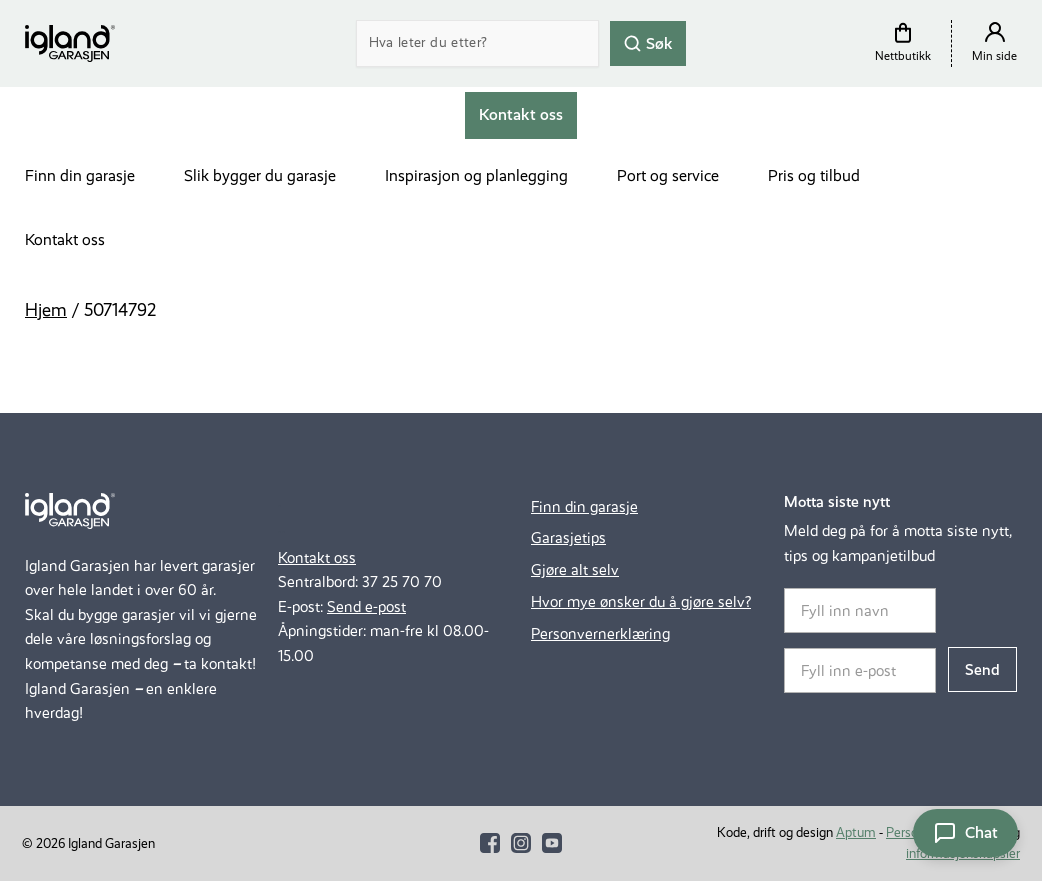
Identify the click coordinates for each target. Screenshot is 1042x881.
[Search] (478, 43)
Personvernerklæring (600, 633)
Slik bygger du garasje (260, 175)
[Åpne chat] (965, 833)
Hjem (46, 310)
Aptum (856, 832)
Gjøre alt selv (575, 569)
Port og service (668, 175)
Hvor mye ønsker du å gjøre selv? (641, 601)
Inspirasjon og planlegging (476, 175)
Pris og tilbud (814, 175)
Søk (648, 42)
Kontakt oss (65, 239)
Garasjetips (568, 537)
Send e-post (366, 606)
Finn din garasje (80, 175)
